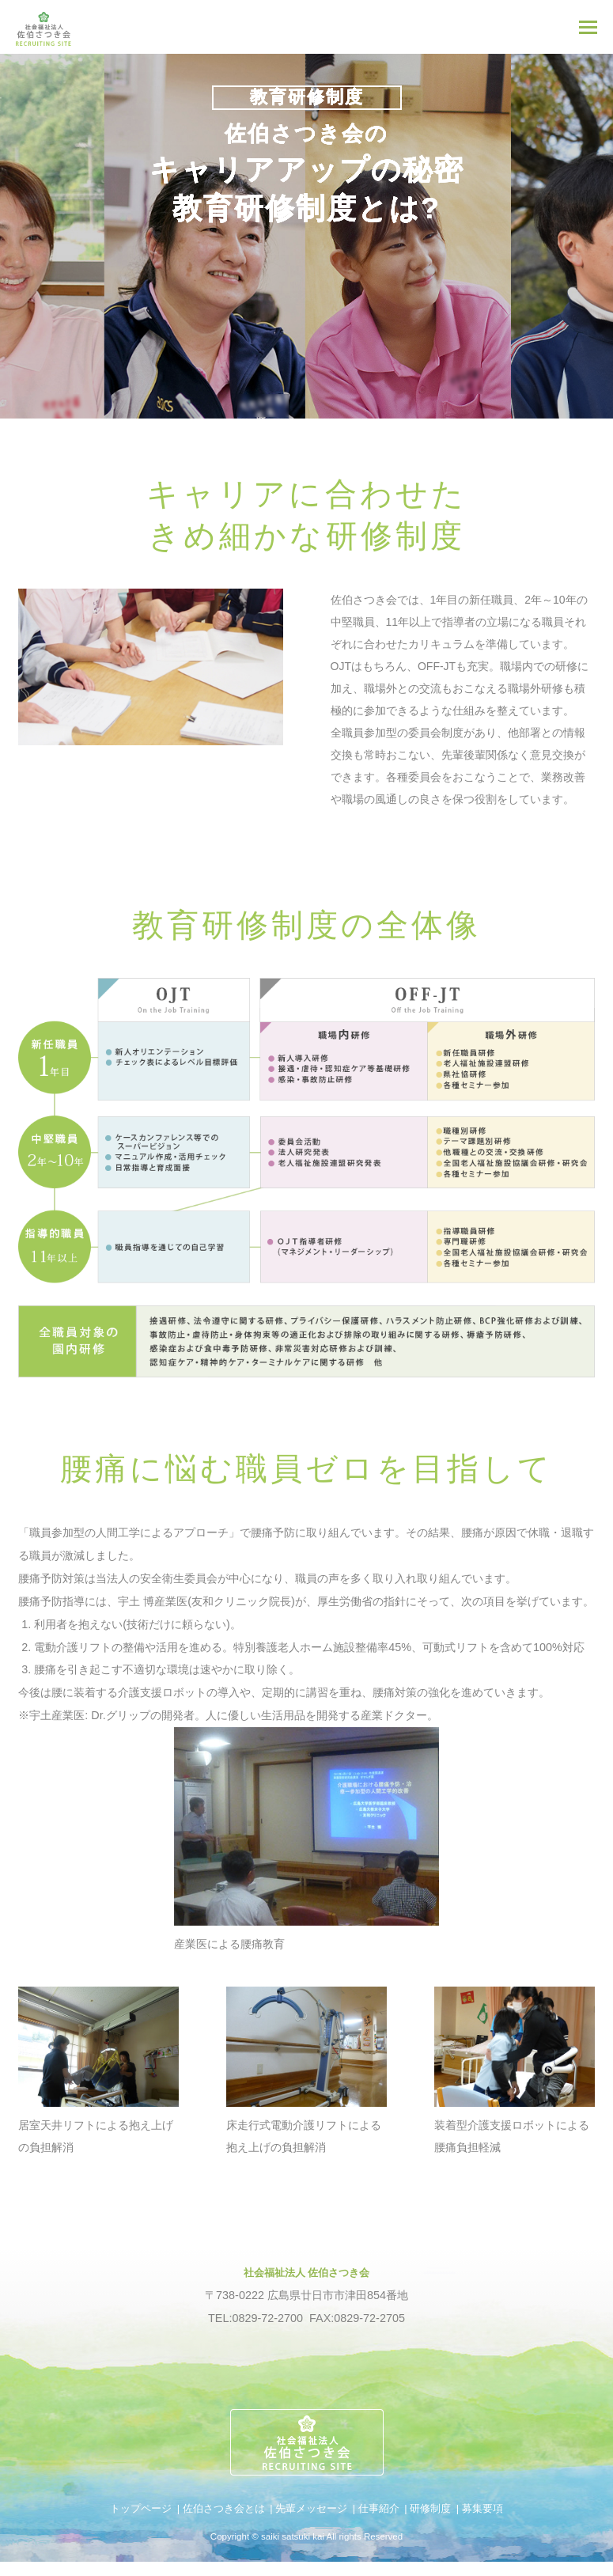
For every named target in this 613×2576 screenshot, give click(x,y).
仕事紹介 (378, 2508)
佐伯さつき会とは (224, 2508)
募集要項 (482, 2508)
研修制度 (430, 2508)
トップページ (141, 2508)
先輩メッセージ (311, 2508)
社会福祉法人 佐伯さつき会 (307, 2272)
